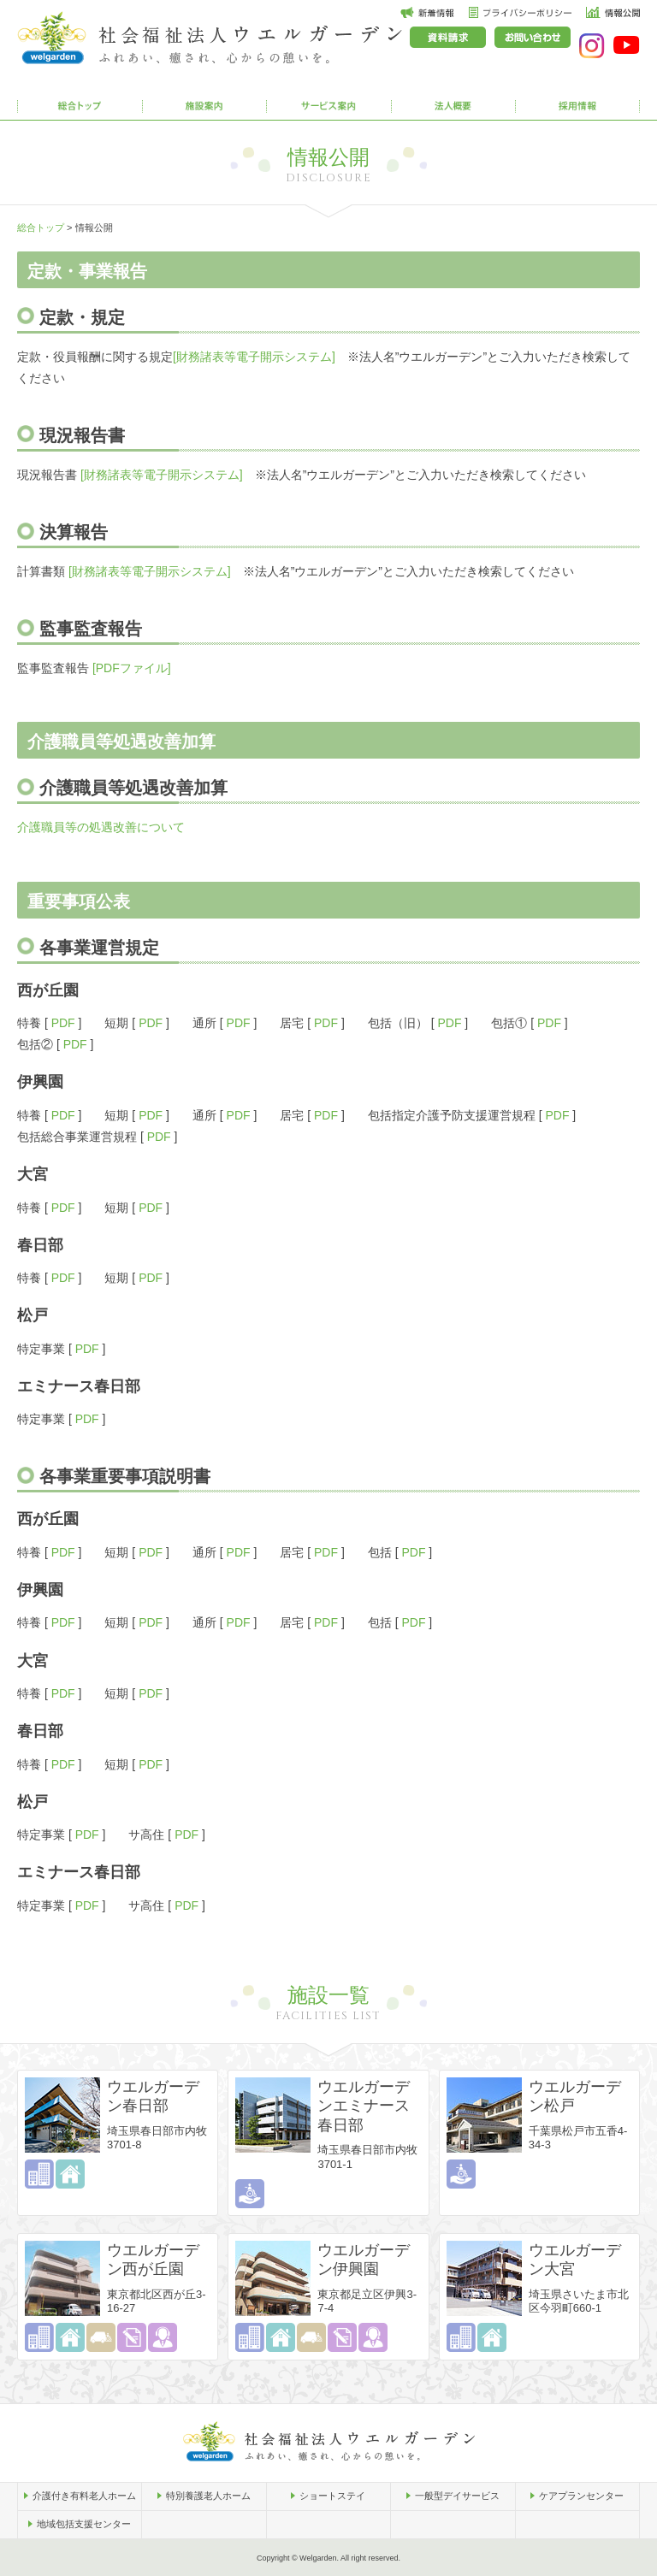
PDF (63, 1023)
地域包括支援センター (84, 2524)
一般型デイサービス (457, 2495)
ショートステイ (332, 2495)
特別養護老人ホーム (208, 2495)
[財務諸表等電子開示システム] (254, 356)
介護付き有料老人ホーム (84, 2495)
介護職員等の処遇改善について (101, 827)
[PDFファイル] (131, 668)
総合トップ (40, 227)
